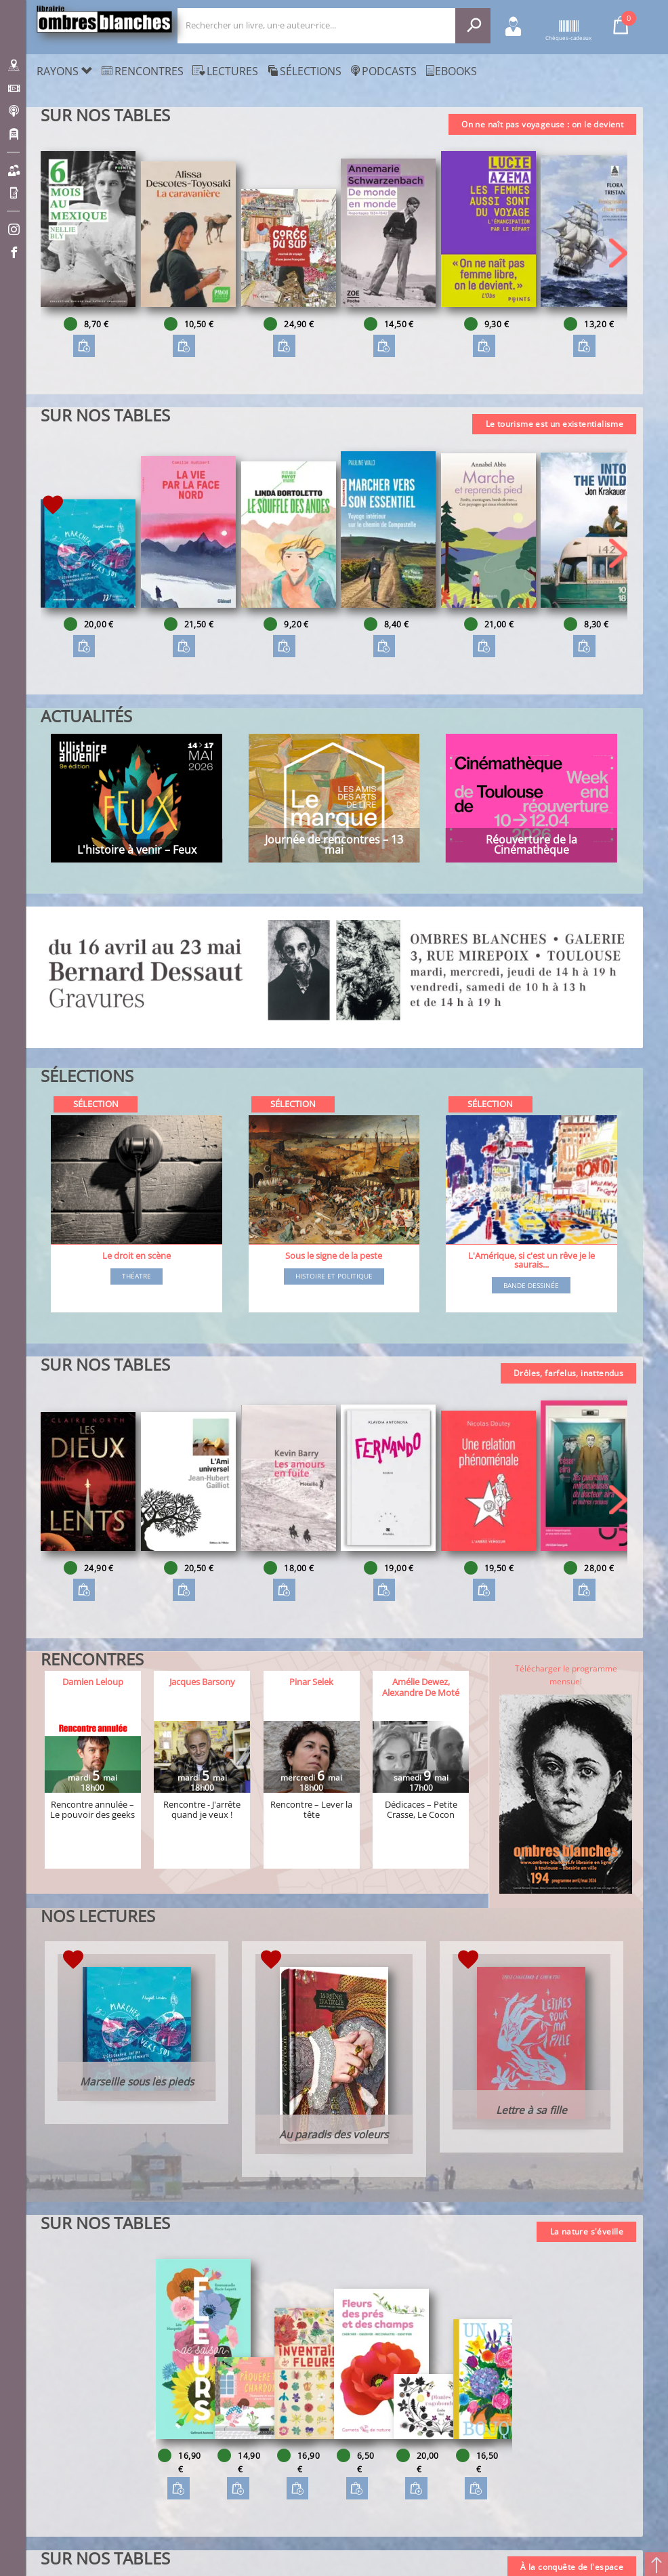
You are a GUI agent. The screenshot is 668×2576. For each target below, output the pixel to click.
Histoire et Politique (334, 1276)
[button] (618, 253)
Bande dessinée (531, 1286)
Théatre (136, 1276)
